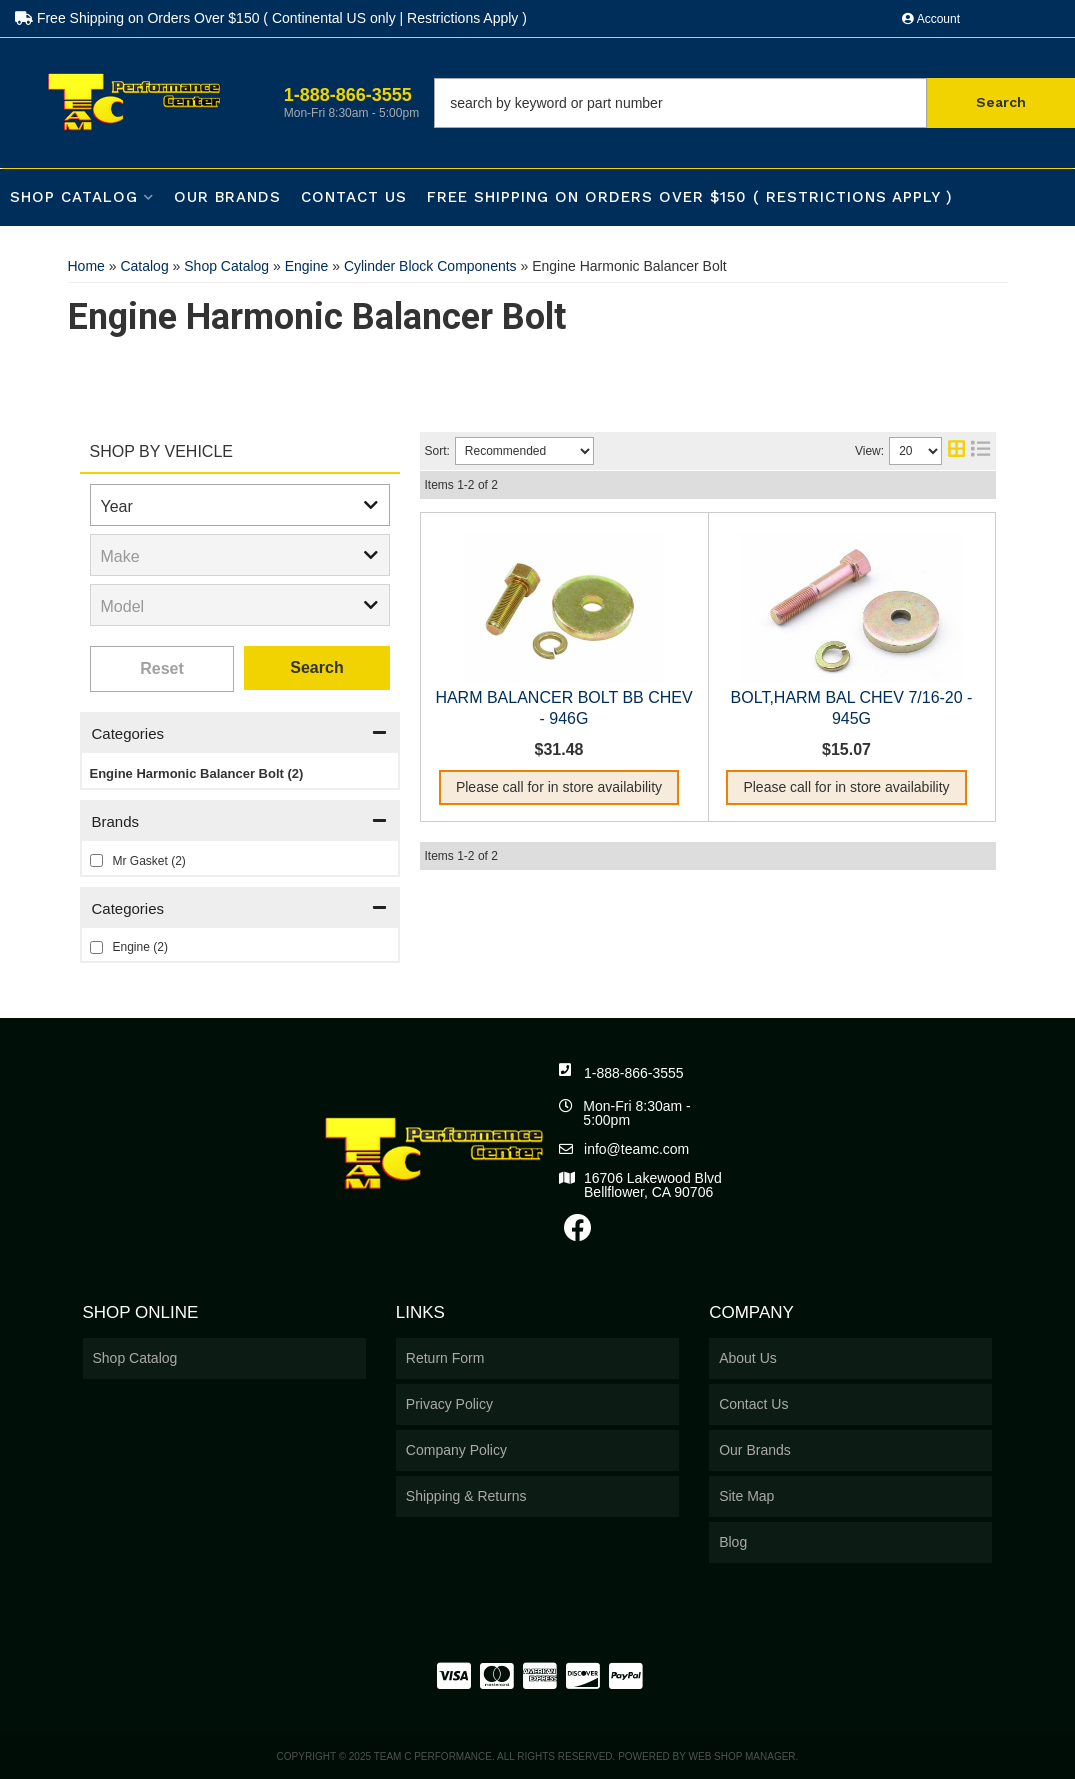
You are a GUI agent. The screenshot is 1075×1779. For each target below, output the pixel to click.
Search (316, 667)
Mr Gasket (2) (149, 861)
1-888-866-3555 (634, 1073)
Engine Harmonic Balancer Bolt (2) (197, 773)
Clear (162, 669)
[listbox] (240, 505)
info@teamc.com (636, 1149)
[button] (754, 103)
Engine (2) (140, 947)
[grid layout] (956, 451)
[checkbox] (96, 860)
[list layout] (980, 451)
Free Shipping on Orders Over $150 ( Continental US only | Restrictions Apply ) (271, 18)
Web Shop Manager (742, 1756)
